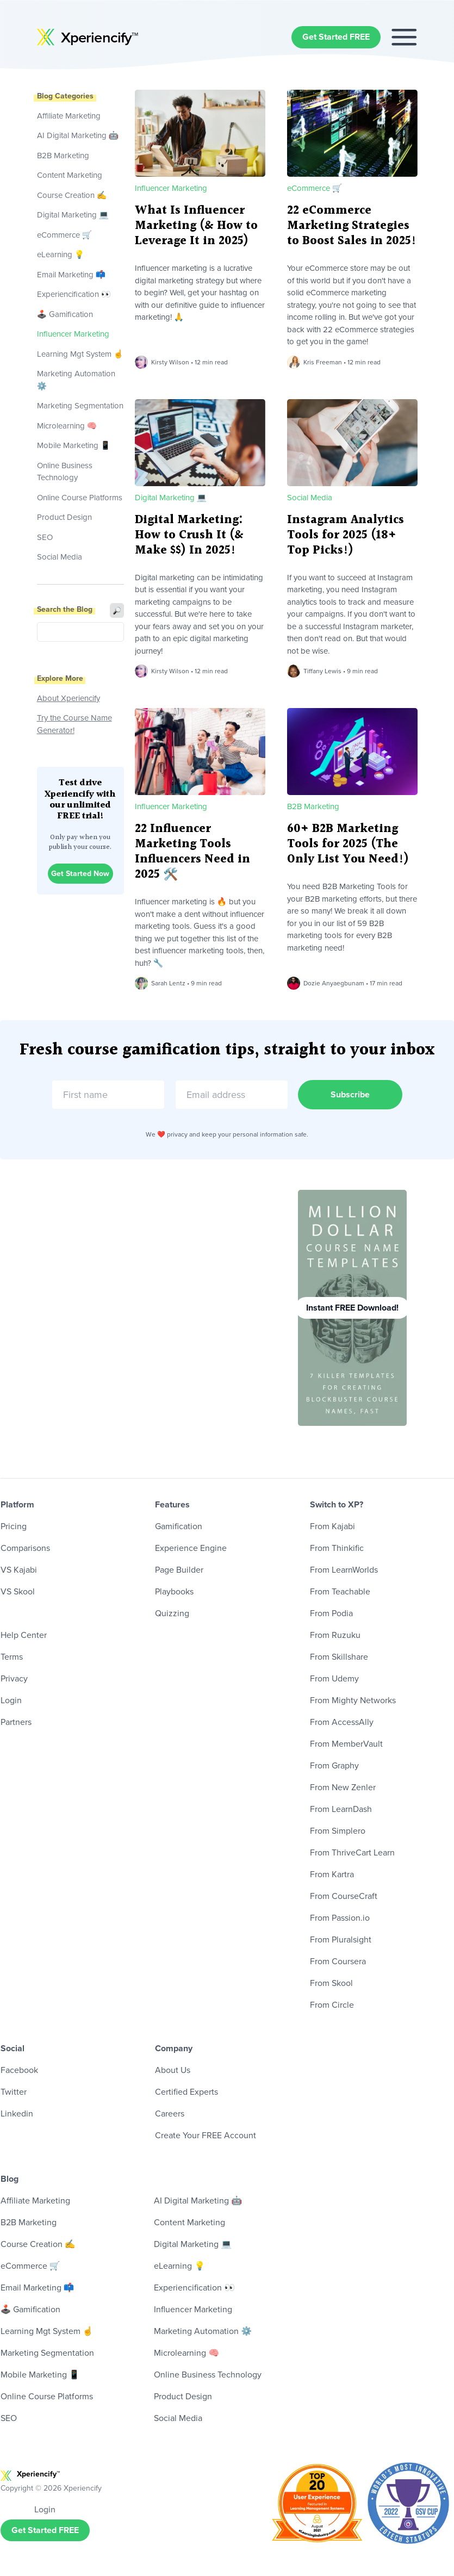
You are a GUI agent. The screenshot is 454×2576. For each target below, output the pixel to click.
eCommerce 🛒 (64, 235)
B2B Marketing (63, 156)
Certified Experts (186, 2091)
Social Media (59, 557)
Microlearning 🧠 (67, 426)
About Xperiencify (68, 698)
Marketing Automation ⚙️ (76, 380)
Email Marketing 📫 (71, 275)
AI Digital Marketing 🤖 (78, 135)
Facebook (19, 2070)
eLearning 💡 (61, 254)
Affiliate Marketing (69, 116)
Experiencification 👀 (74, 294)
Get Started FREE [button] (336, 36)
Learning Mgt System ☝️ (80, 354)
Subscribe (351, 1094)
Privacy (14, 1678)
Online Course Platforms (79, 498)
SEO (45, 537)
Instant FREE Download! (352, 1307)
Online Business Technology (64, 472)
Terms (12, 1656)
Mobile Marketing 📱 (74, 445)
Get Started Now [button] (80, 873)
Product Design (64, 517)
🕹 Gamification (65, 314)
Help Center (24, 1635)
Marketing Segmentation (80, 406)
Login (11, 1700)
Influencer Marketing (73, 334)
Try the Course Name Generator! (74, 724)
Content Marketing (69, 175)
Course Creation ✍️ (72, 195)
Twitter (14, 2091)
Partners (16, 1722)
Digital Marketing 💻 (73, 215)
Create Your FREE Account (205, 2135)
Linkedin (17, 2113)
